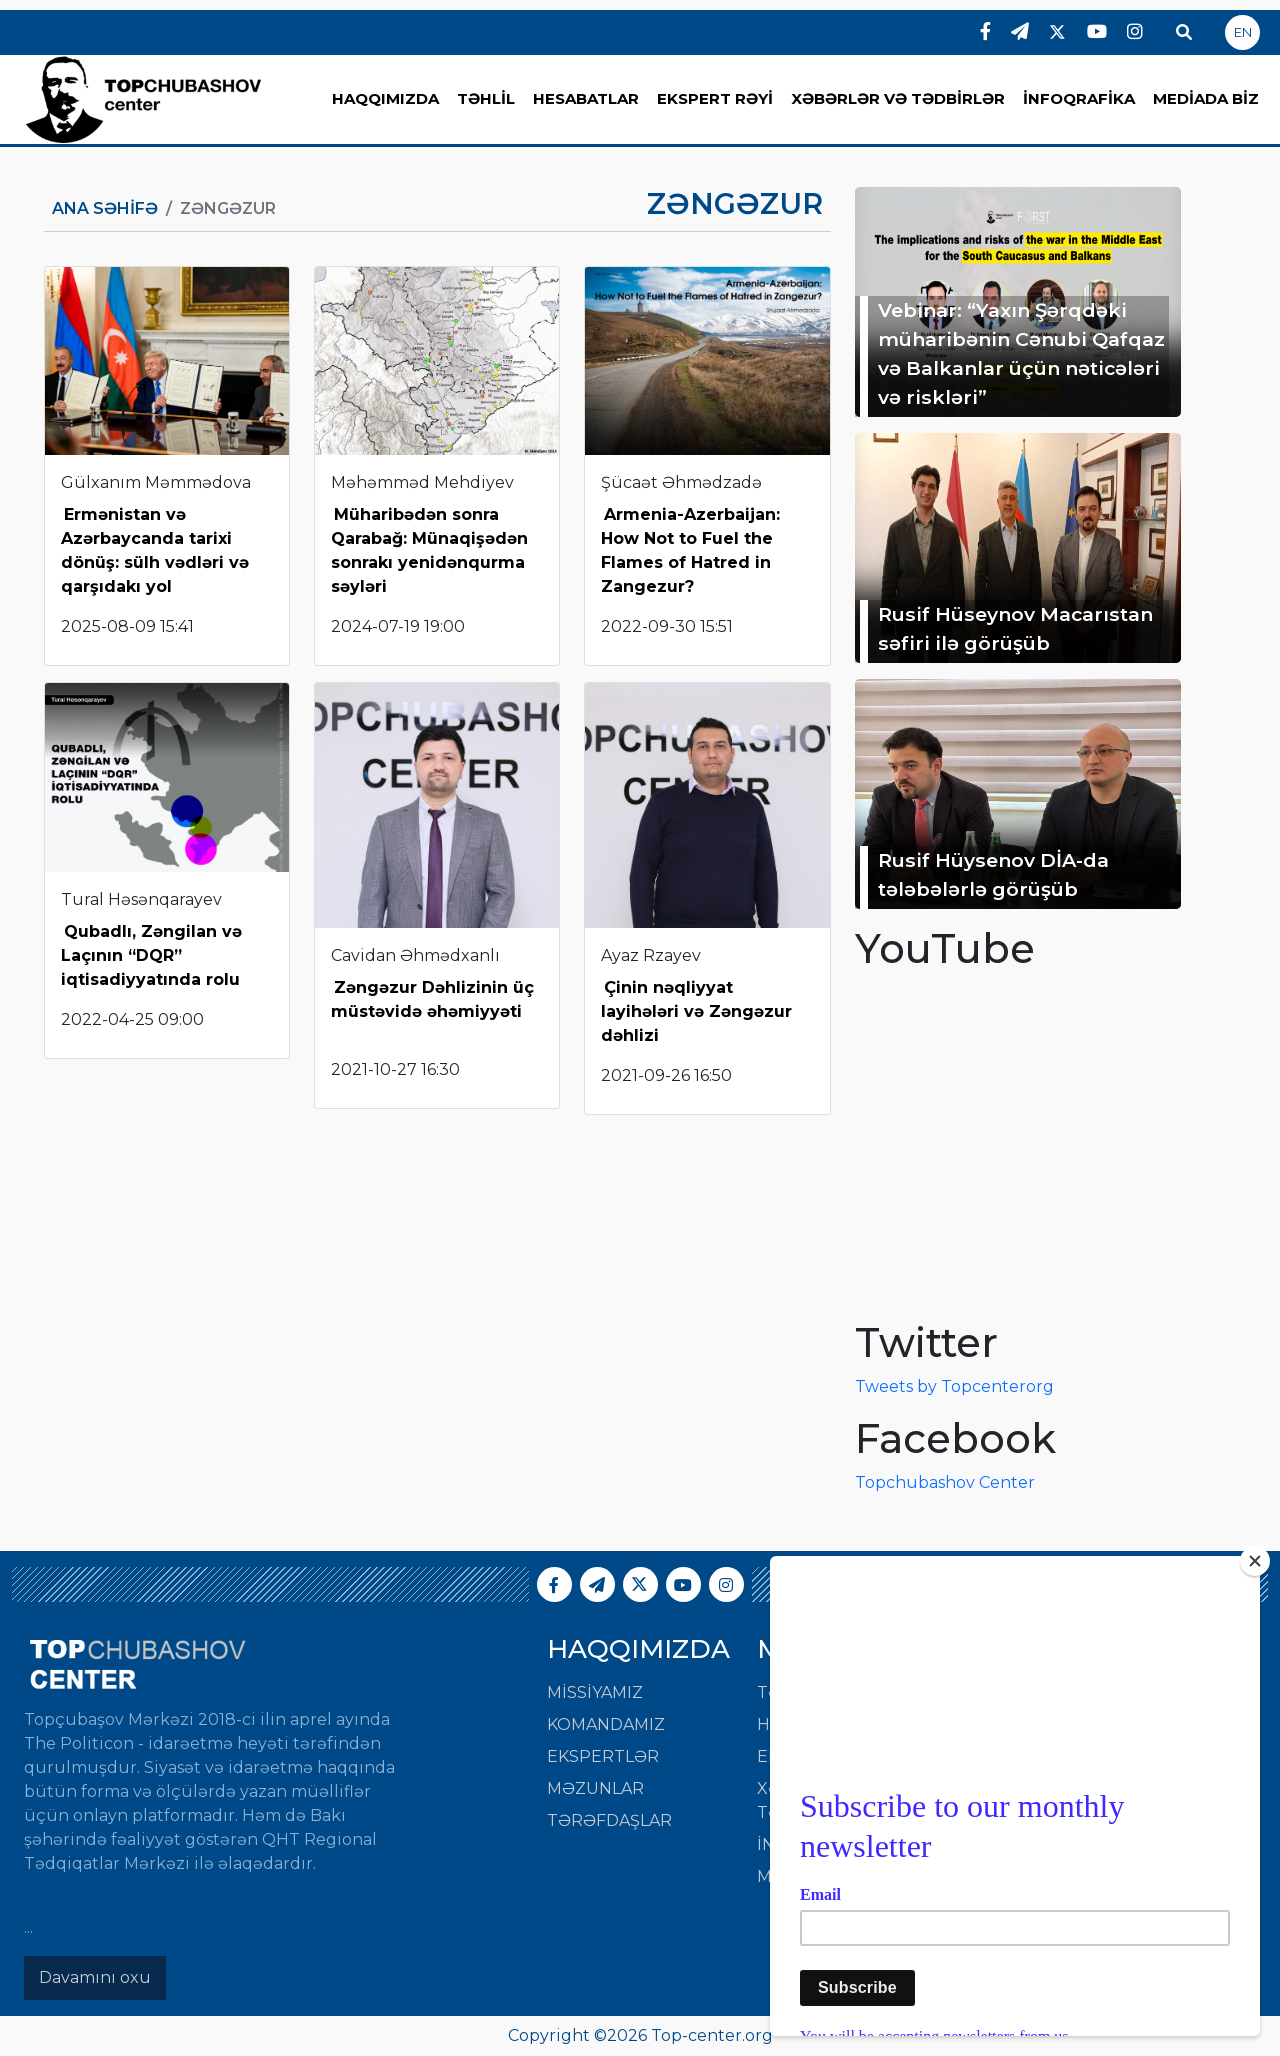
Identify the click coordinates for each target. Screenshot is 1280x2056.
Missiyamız (595, 1692)
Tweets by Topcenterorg (954, 1386)
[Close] (1255, 1561)
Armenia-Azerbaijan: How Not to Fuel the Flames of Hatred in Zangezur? (690, 550)
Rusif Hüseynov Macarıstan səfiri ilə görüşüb (1015, 628)
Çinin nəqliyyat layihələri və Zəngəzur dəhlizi (696, 1011)
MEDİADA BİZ (1206, 98)
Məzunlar (595, 1788)
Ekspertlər (603, 1756)
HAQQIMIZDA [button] (385, 98)
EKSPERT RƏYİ (715, 98)
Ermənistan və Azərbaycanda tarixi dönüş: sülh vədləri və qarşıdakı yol (155, 550)
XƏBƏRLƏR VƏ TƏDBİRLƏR (898, 98)
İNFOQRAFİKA (1079, 98)
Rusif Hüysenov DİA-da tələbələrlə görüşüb (993, 874)
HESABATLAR (586, 98)
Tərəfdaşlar (609, 1820)
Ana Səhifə (105, 208)
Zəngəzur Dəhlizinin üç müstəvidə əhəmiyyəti (432, 999)
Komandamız (606, 1724)
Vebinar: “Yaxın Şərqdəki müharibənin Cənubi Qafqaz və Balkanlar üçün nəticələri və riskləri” (1021, 353)
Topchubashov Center (945, 1482)
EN (1243, 32)
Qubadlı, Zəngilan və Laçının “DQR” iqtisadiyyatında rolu (151, 955)
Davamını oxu (95, 1977)
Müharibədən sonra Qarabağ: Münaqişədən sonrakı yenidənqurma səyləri (429, 550)
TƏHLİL (486, 98)
